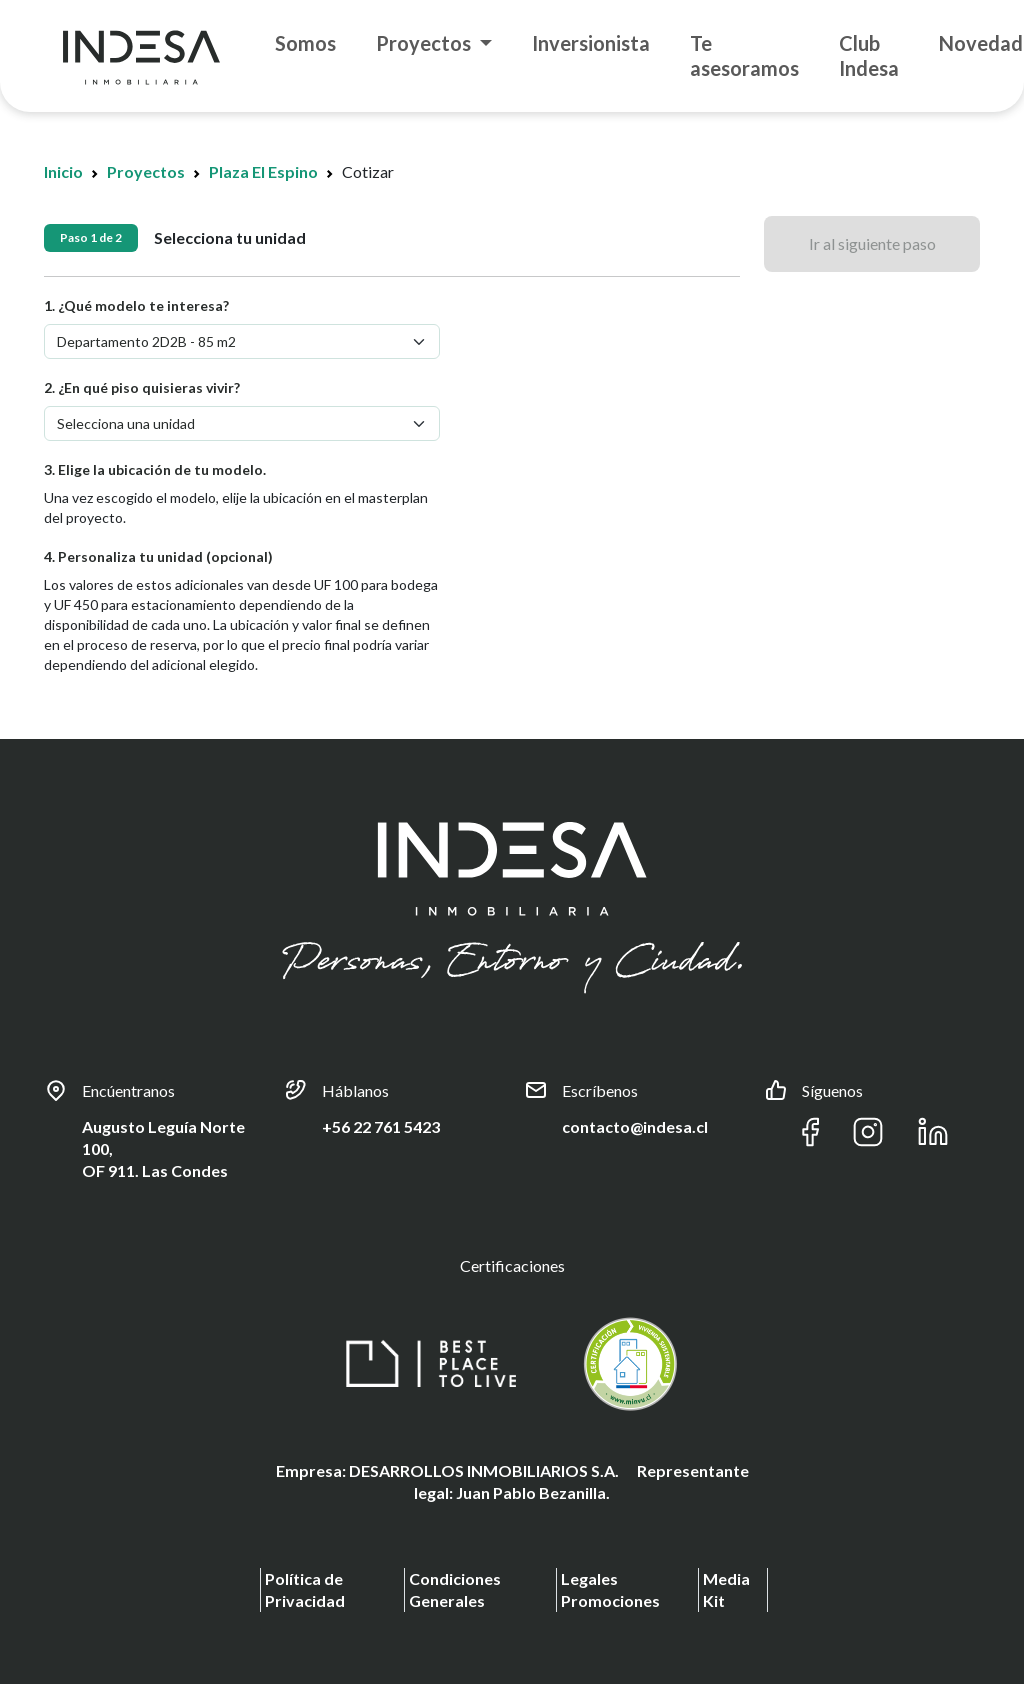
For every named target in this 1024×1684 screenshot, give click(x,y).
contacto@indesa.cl (635, 1126)
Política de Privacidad (305, 1589)
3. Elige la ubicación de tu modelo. (155, 469)
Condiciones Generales (455, 1589)
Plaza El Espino (263, 171)
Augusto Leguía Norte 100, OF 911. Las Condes (163, 1148)
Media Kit (726, 1589)
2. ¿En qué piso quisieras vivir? (142, 387)
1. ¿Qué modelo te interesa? (136, 305)
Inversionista (591, 43)
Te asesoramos (744, 55)
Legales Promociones (610, 1589)
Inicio (63, 171)
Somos (305, 43)
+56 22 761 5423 (381, 1126)
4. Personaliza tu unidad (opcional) (158, 556)
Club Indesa (869, 55)
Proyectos (425, 43)
